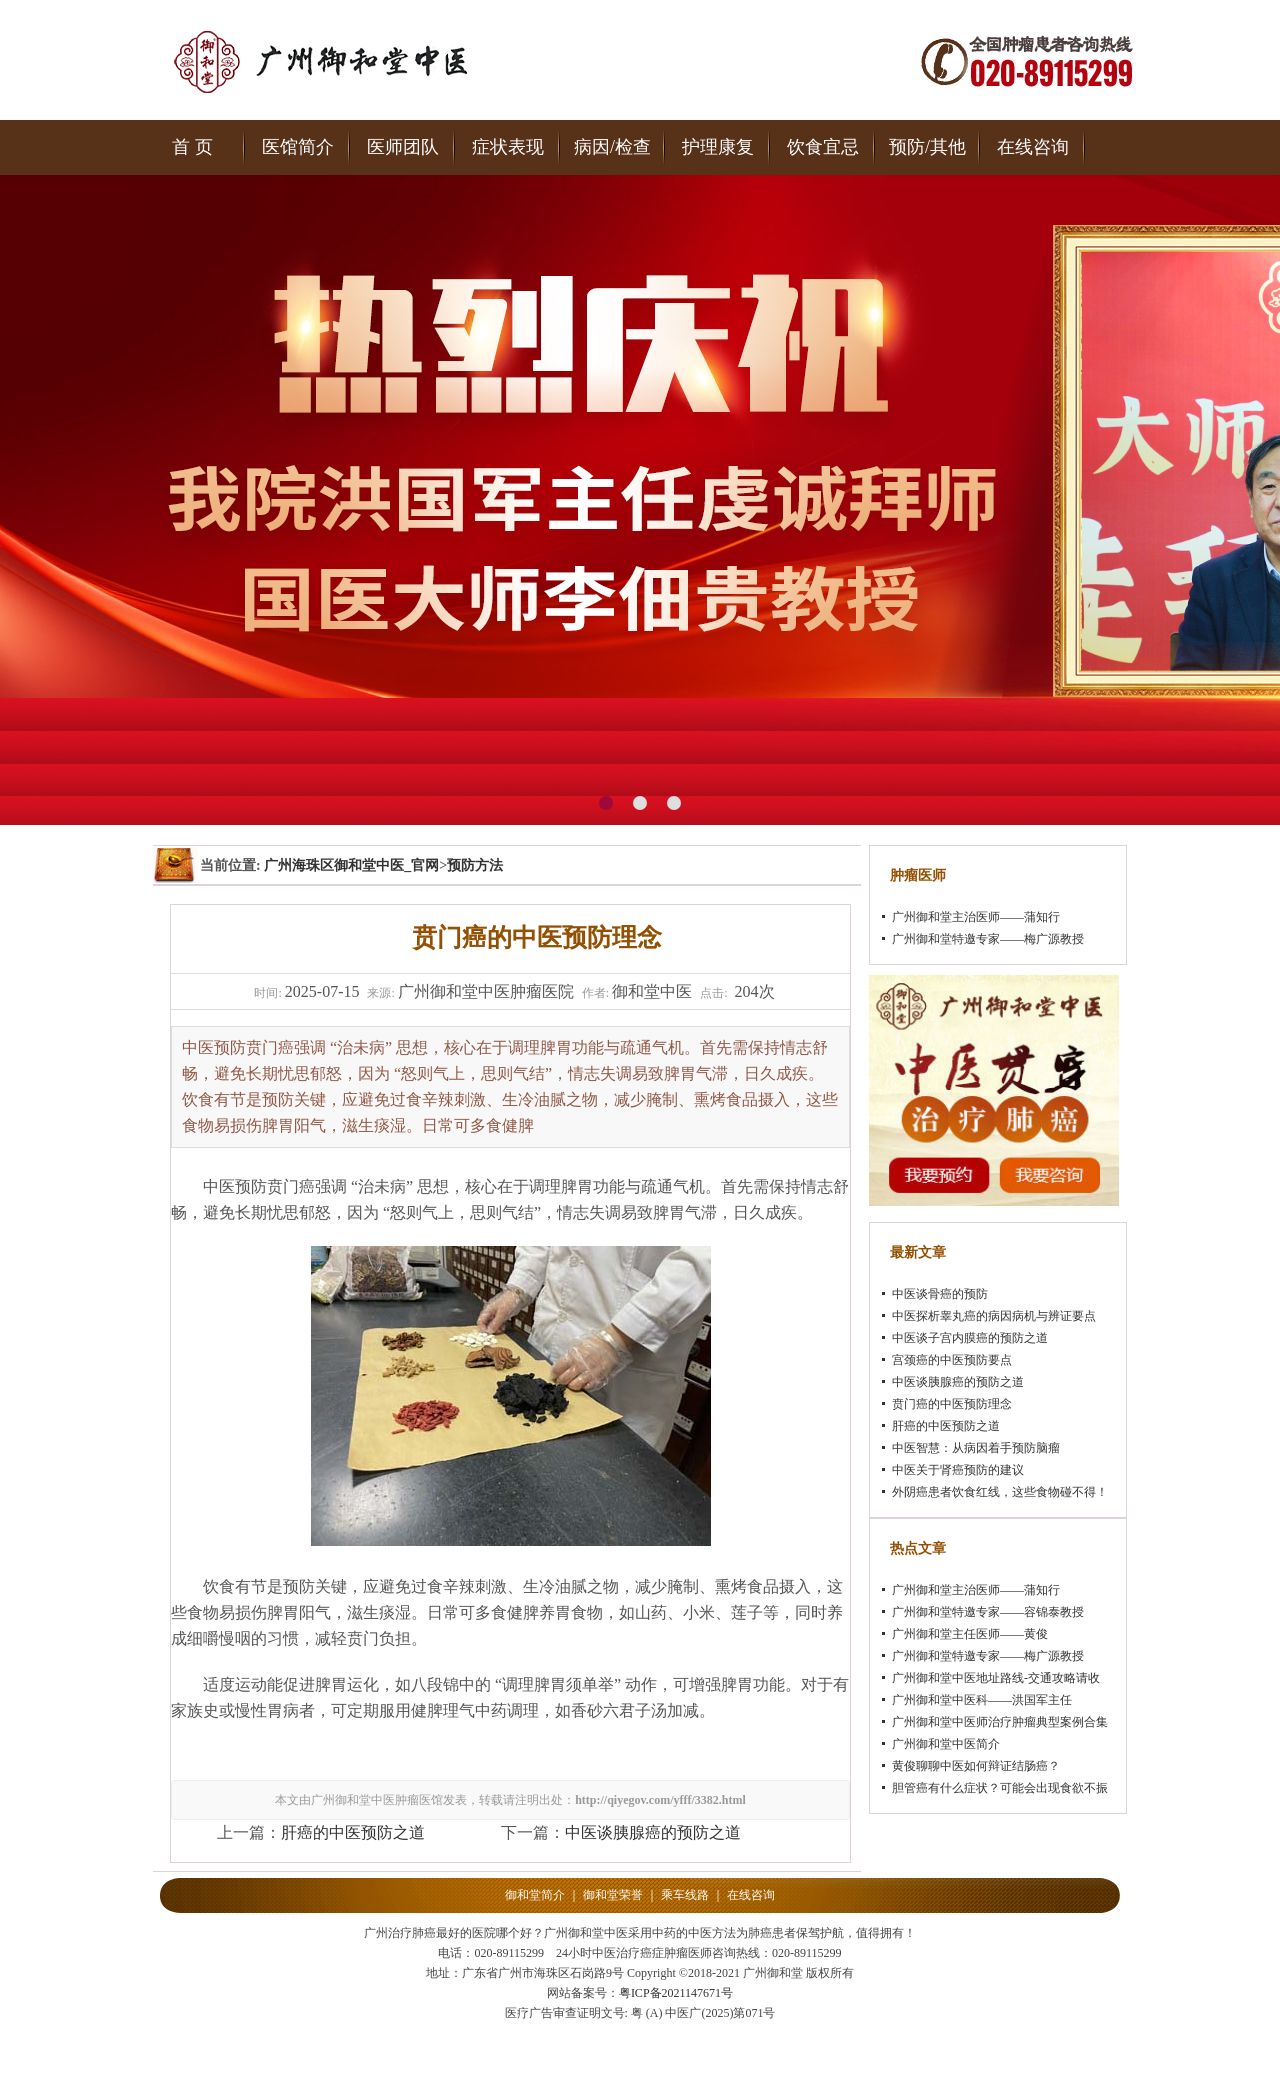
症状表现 (508, 147)
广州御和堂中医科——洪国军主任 (982, 1700)
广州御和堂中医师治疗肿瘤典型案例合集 (1000, 1722)
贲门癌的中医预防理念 (952, 1404)
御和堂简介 (535, 1895)
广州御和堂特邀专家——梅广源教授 (988, 939)
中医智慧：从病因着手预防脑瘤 (976, 1448)
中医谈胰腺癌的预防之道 (653, 1832)
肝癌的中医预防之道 (353, 1832)
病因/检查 (612, 147)
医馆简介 (298, 147)
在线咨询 (1033, 147)
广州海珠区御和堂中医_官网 (351, 865)
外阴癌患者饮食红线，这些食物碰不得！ (1000, 1492)
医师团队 (403, 147)
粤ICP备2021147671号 (676, 1993)
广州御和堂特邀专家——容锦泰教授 (988, 1612)
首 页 (192, 147)
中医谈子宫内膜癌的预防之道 (970, 1338)
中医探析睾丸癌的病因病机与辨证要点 (994, 1316)
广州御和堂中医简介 (946, 1744)
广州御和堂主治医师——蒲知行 (976, 917)
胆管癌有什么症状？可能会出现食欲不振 (1000, 1788)
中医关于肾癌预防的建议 (958, 1470)
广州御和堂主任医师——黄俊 (970, 1634)
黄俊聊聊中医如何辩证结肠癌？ (976, 1766)
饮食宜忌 (823, 147)
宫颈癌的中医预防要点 (952, 1360)
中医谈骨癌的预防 (940, 1294)
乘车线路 (685, 1895)
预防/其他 (927, 147)
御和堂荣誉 (613, 1895)
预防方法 (475, 865)
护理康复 (718, 147)
